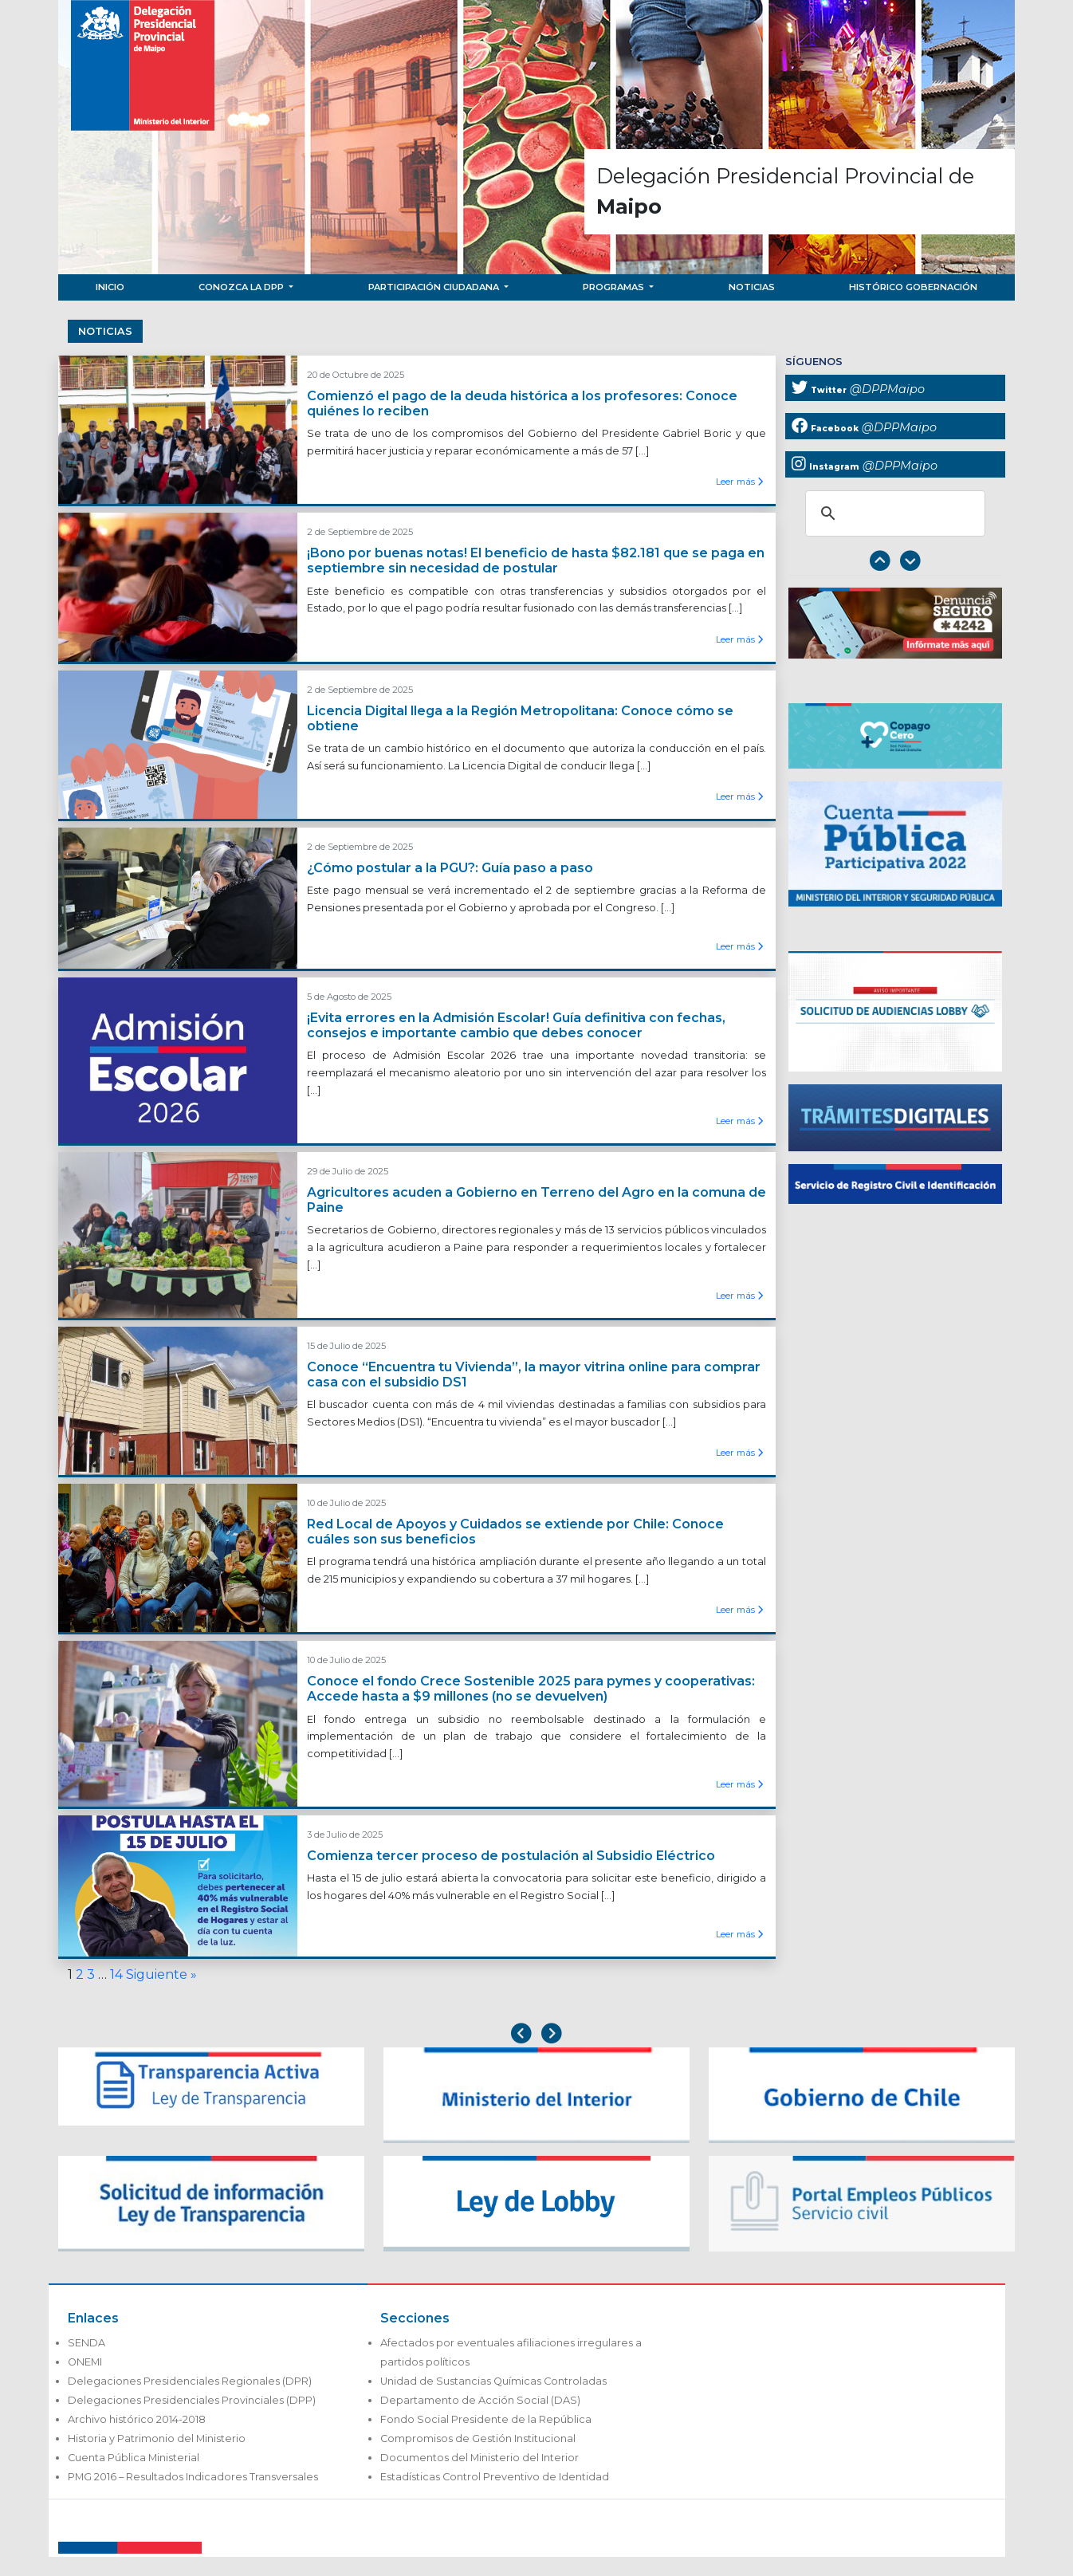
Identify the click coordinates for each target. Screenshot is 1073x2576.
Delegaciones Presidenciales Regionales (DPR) (190, 2381)
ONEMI (85, 2362)
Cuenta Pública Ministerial (133, 2458)
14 (116, 1974)
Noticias (752, 287)
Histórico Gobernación (913, 287)
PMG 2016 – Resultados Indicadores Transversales (193, 2477)
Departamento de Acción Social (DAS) (480, 2400)
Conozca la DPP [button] (242, 287)
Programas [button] (615, 287)
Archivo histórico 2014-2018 (137, 2419)
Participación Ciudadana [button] (434, 287)
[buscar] (893, 513)
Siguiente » (161, 1974)
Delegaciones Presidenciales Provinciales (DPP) (192, 2400)
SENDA (86, 2343)
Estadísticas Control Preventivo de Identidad (494, 2477)
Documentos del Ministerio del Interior (479, 2458)
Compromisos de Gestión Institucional (478, 2438)
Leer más (739, 481)
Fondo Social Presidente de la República (486, 2419)
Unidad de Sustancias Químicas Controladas (493, 2381)
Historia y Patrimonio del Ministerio (157, 2438)
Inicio (110, 287)
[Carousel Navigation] (895, 562)
